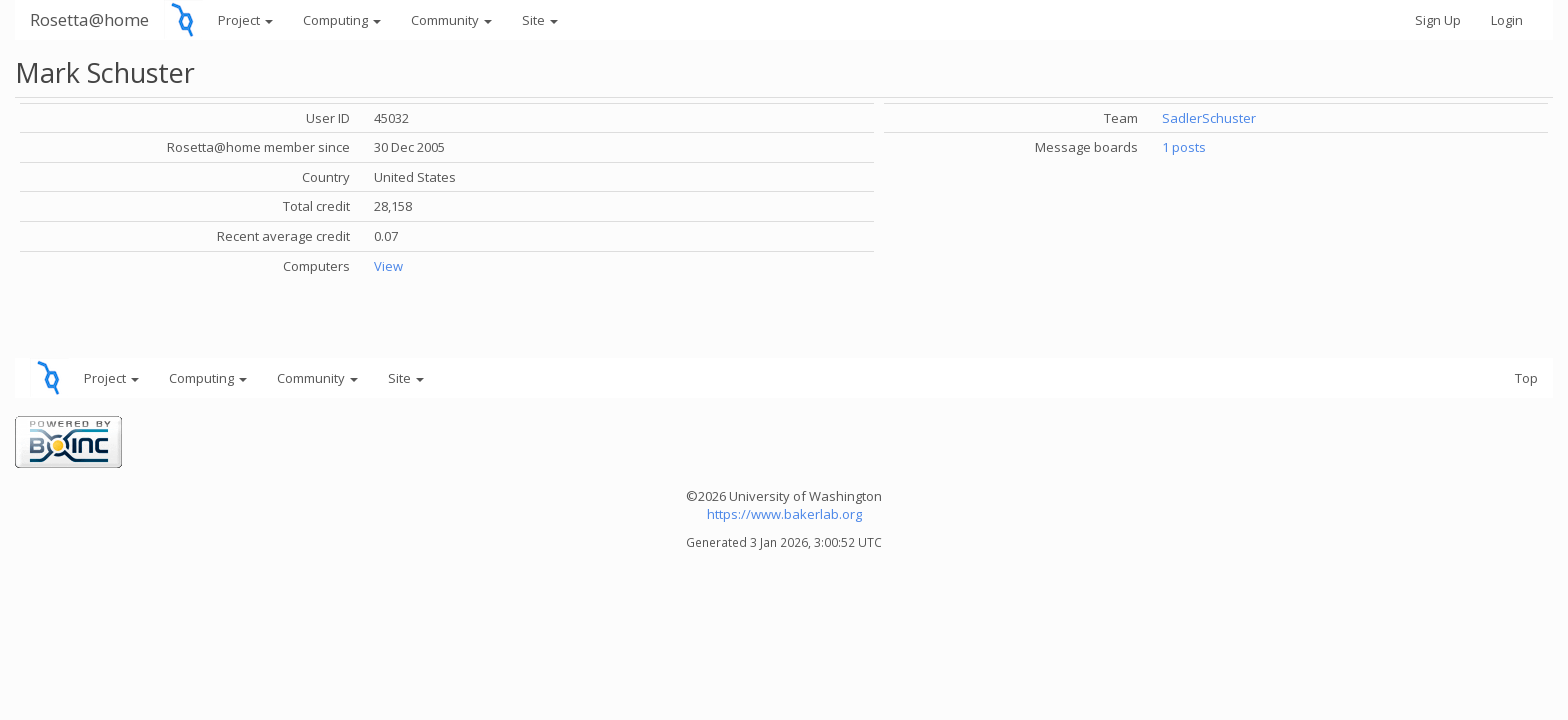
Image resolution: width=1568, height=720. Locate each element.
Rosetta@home (89, 19)
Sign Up (1438, 20)
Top (1526, 378)
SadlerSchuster (1209, 118)
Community (451, 20)
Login (1507, 20)
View (388, 266)
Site (540, 20)
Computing (342, 20)
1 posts (1184, 147)
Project (245, 20)
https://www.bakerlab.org (784, 514)
